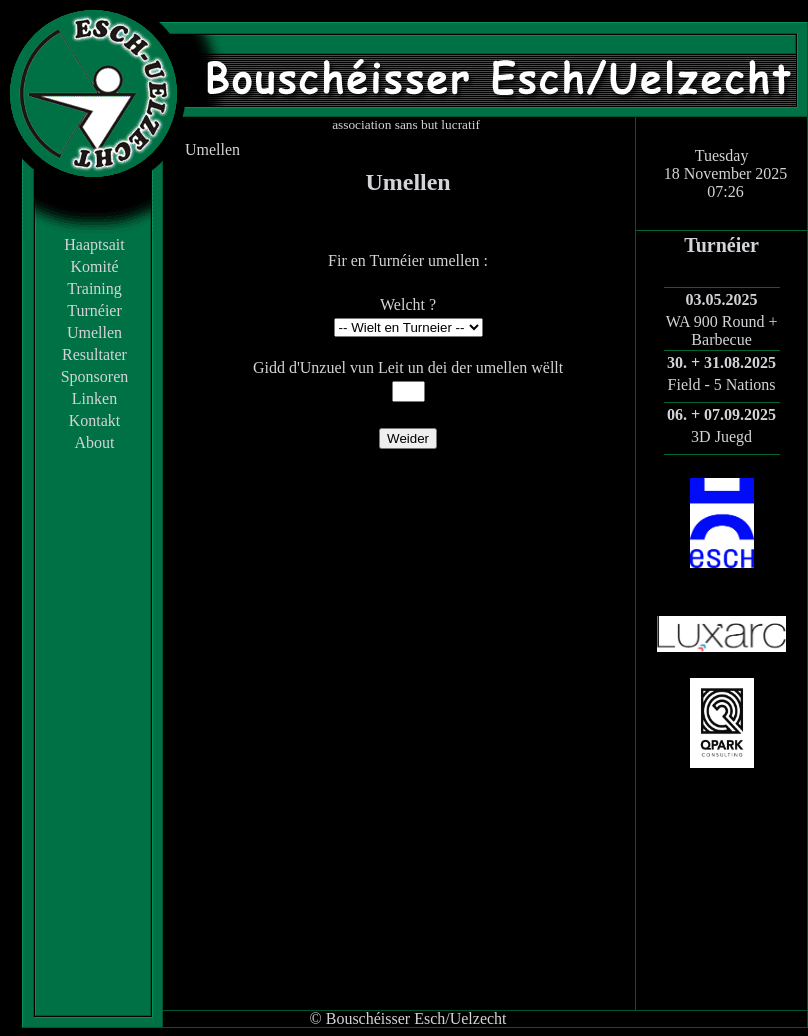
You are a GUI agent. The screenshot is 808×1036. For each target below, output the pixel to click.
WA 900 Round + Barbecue (722, 330)
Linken (94, 398)
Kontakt (95, 420)
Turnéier (94, 310)
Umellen (94, 332)
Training (94, 288)
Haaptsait (94, 244)
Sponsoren (95, 376)
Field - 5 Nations (722, 384)
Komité (95, 266)
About (95, 442)
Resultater (94, 354)
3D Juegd (721, 436)
